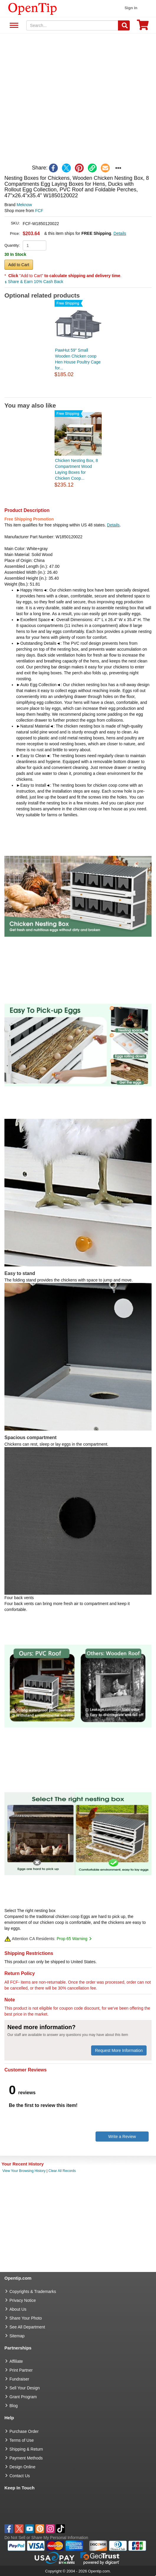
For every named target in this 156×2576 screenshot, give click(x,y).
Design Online (22, 2467)
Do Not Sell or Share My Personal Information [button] (46, 2537)
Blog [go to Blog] (13, 2405)
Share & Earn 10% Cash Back (33, 281)
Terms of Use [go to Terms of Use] (21, 2440)
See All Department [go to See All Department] (27, 2327)
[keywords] (72, 25)
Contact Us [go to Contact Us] (19, 2475)
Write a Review (122, 2136)
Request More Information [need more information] (119, 2050)
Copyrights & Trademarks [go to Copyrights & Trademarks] (32, 2291)
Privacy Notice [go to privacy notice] (22, 2300)
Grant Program (23, 2396)
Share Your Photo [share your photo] (25, 2318)
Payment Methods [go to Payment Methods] (26, 2458)
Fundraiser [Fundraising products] (19, 2379)
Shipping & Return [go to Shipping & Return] (26, 2449)
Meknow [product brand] (24, 204)
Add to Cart (18, 264)
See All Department (13, 25)
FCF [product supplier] (39, 210)
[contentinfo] (32, 8)
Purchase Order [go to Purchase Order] (24, 2431)
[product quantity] (34, 245)
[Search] (124, 25)
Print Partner (21, 2370)
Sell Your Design (24, 2388)
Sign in (130, 8)
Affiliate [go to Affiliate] (16, 2361)
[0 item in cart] (143, 27)
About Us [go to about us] (18, 2309)
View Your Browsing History (24, 2171)
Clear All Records (62, 2171)
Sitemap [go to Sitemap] (16, 2335)
